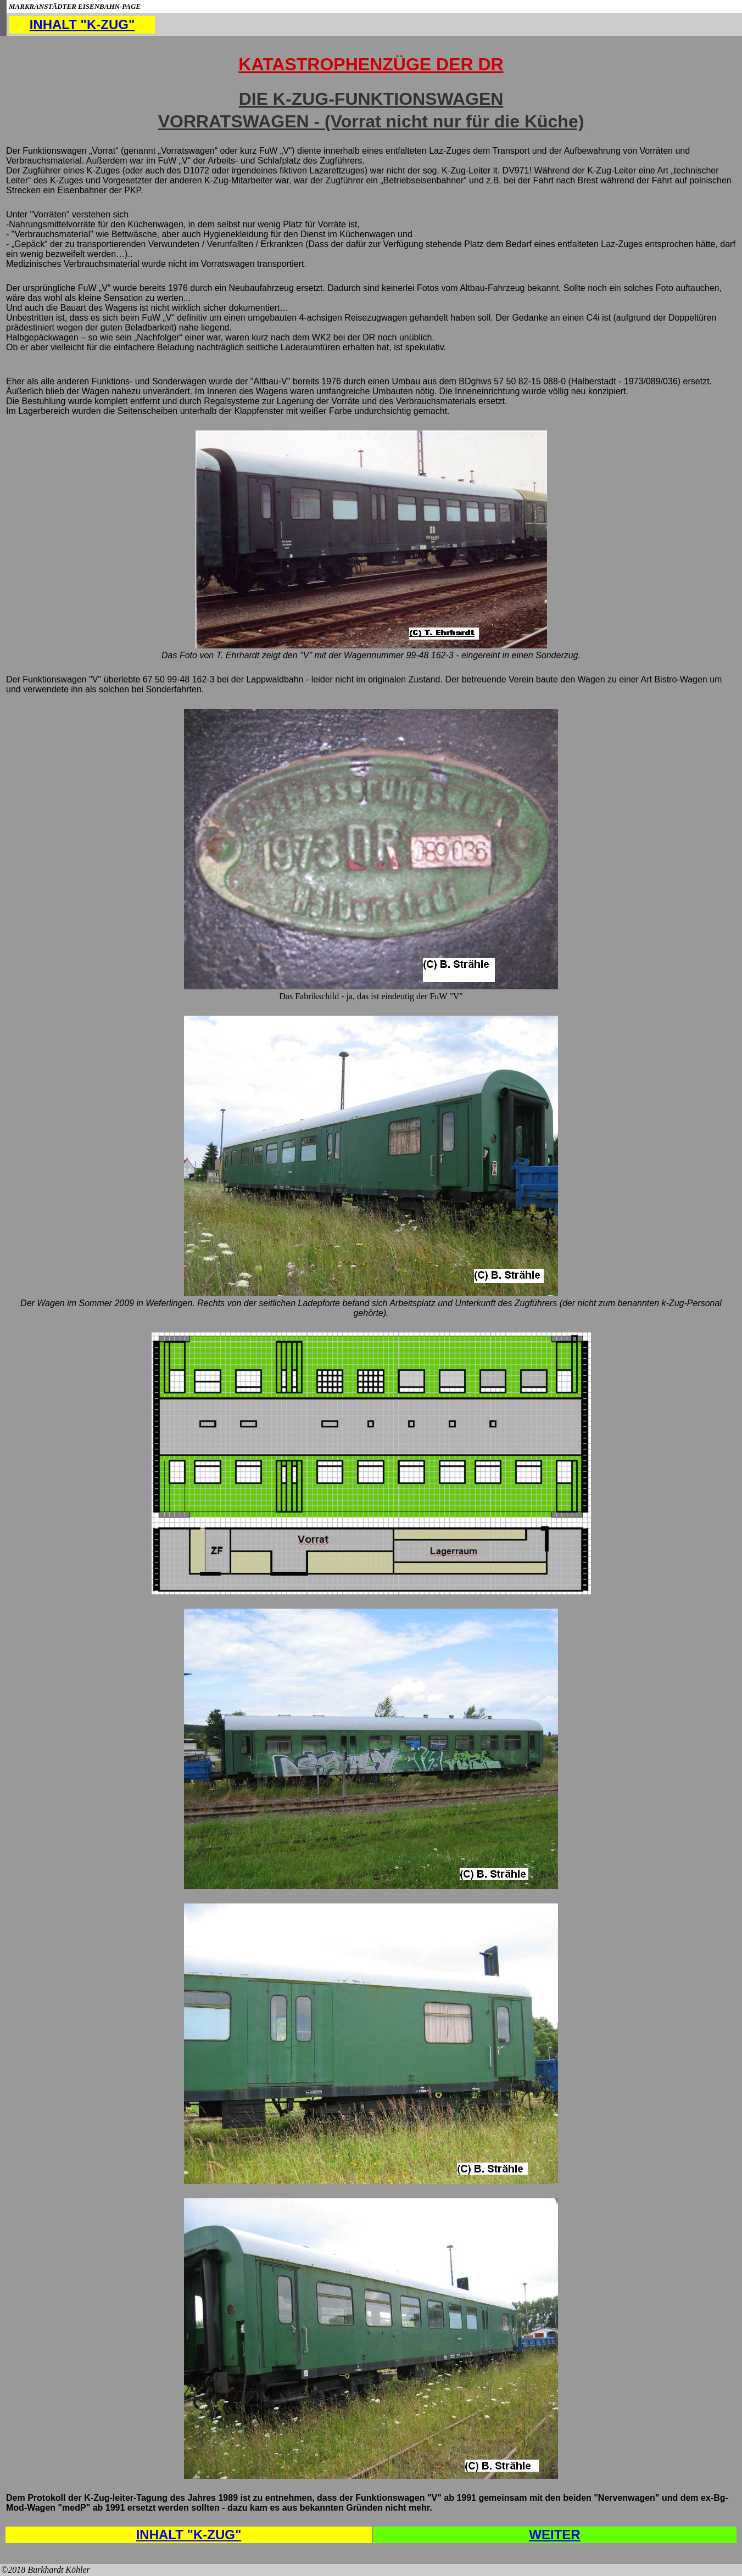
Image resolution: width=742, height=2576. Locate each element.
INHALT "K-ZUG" (82, 24)
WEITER (554, 2534)
